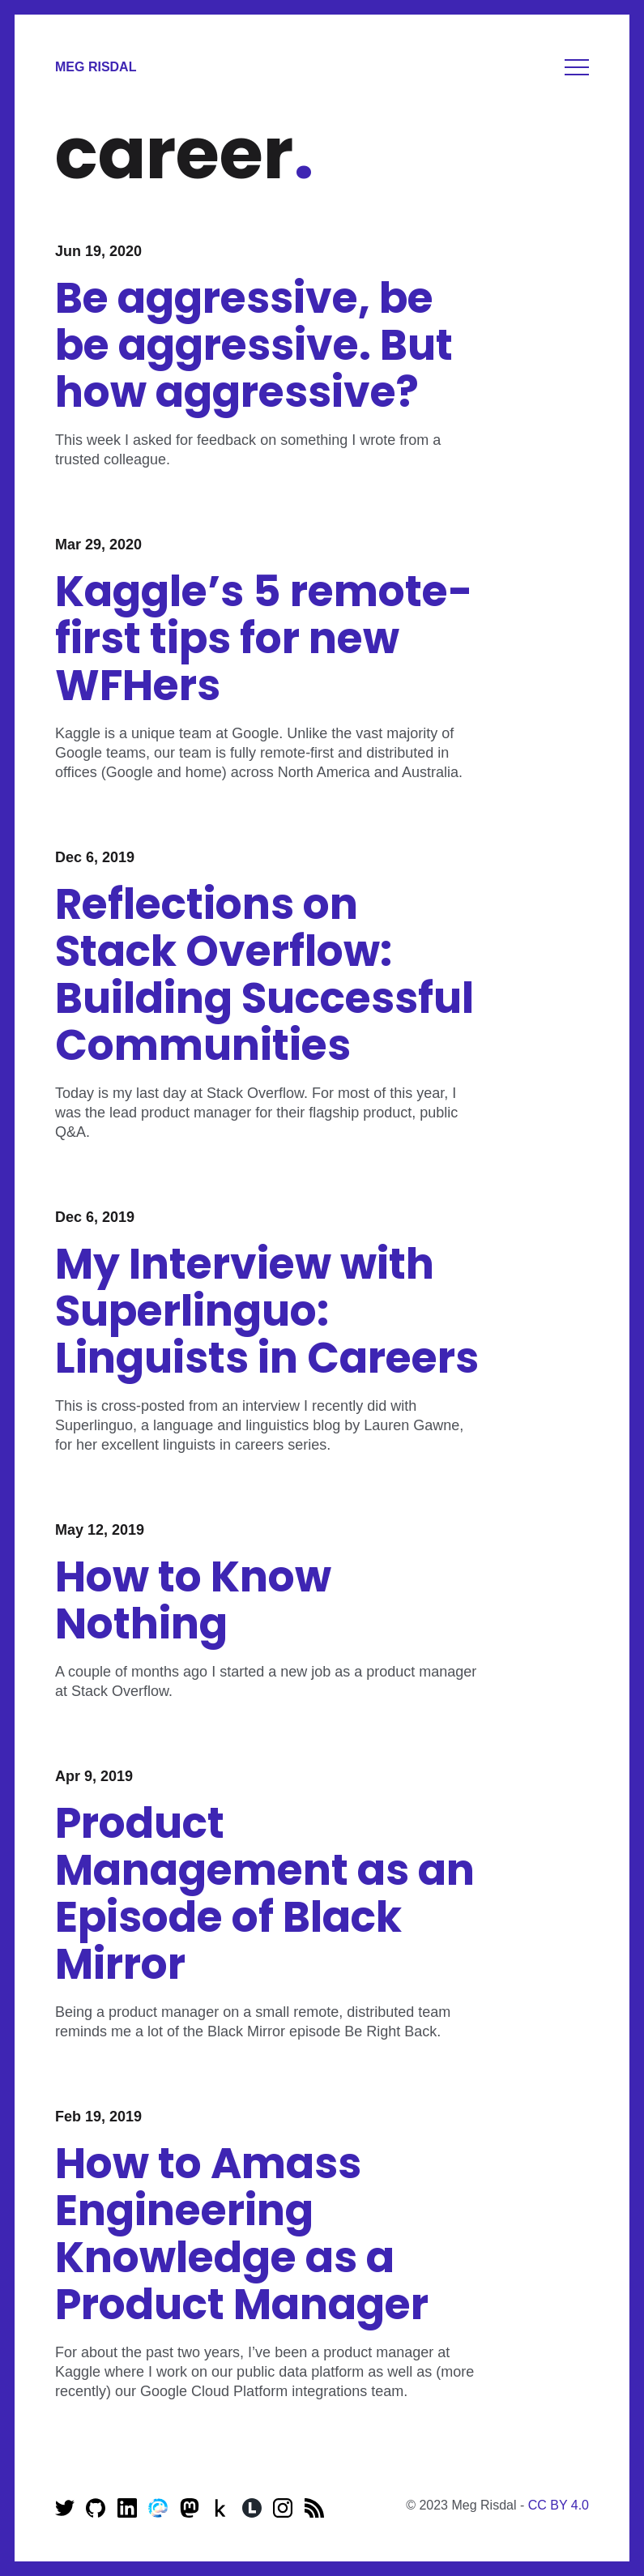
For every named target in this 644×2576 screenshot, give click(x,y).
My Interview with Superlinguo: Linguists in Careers (267, 1310)
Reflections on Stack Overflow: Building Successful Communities (264, 974)
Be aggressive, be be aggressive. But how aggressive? (254, 344)
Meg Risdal (95, 67)
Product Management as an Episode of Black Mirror (265, 1893)
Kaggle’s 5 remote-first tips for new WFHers (264, 638)
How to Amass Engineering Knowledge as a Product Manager (242, 2234)
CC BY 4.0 (558, 2505)
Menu (577, 67)
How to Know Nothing (193, 1600)
